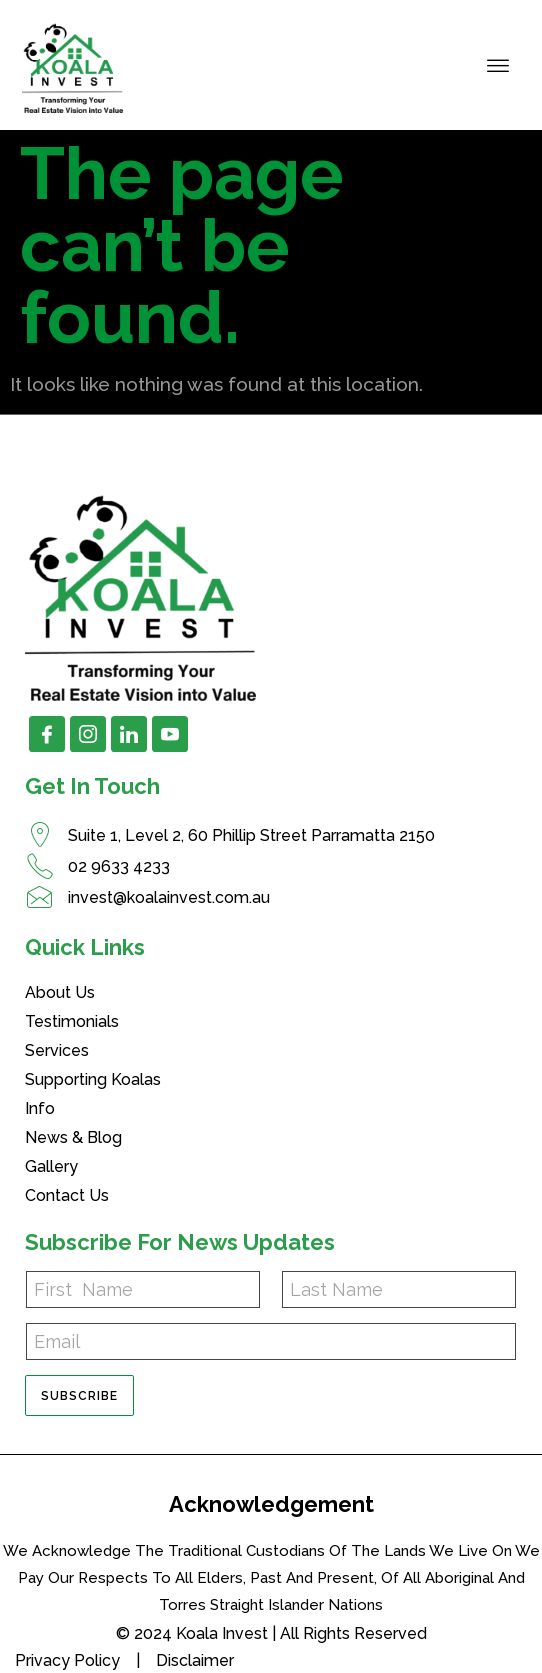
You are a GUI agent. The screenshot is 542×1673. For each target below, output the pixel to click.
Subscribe (79, 1396)
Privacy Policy (67, 1660)
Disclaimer (195, 1660)
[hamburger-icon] (498, 65)
